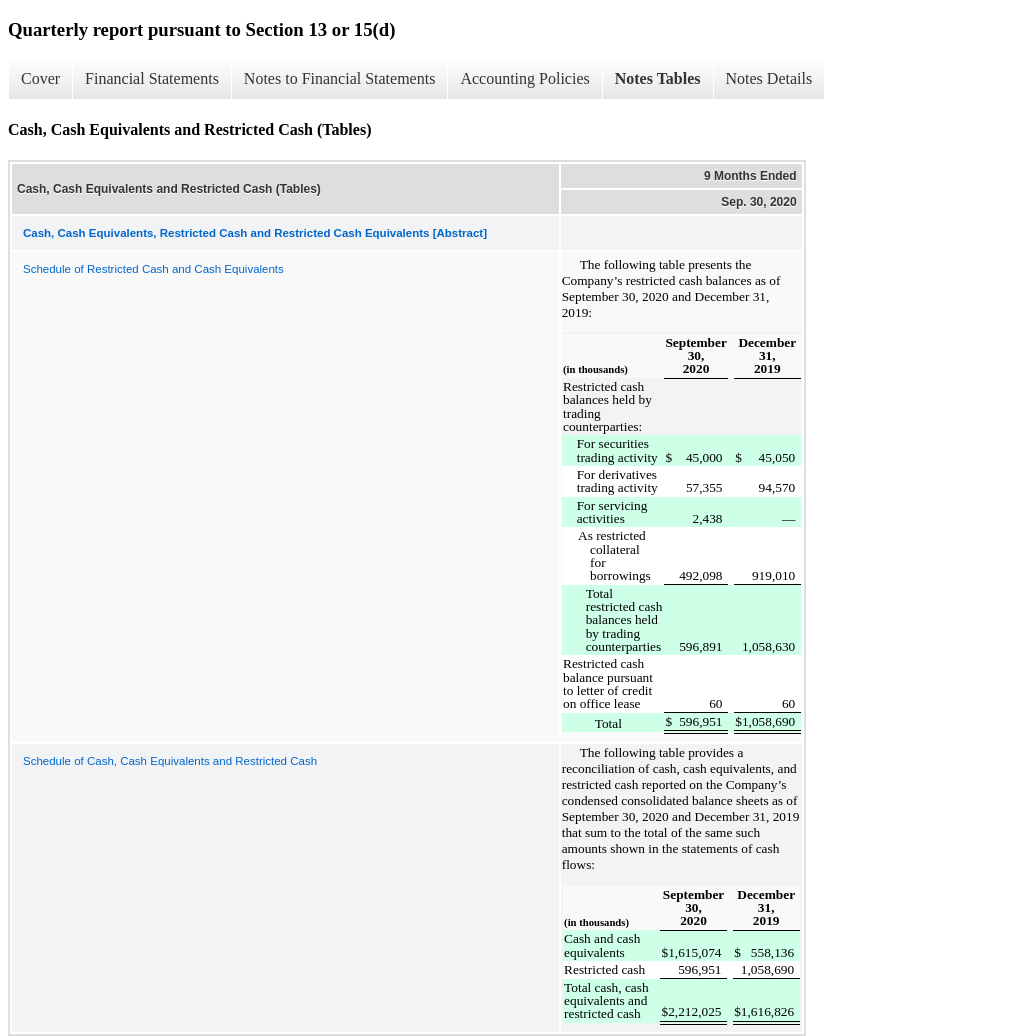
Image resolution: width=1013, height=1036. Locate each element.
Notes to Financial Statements (340, 78)
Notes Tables (658, 78)
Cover (40, 78)
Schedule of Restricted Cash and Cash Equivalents (153, 269)
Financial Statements (152, 78)
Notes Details (769, 78)
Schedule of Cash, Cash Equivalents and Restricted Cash (170, 761)
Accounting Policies (524, 78)
